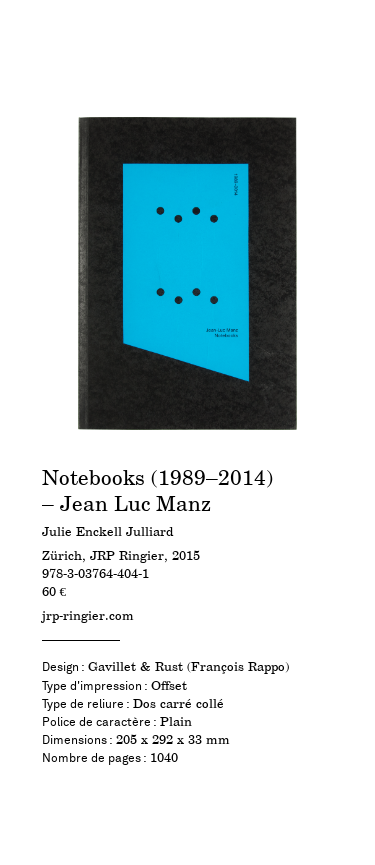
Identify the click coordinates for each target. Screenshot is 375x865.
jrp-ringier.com (88, 616)
